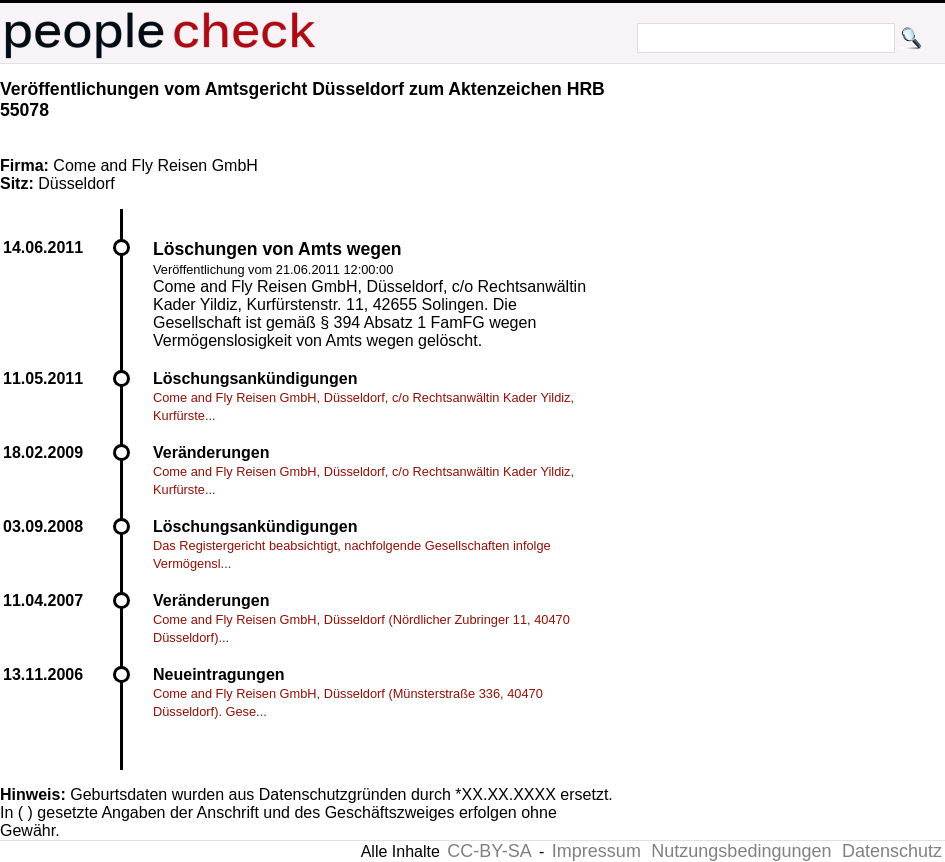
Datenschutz (892, 851)
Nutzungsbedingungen (741, 851)
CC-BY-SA (489, 851)
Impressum (596, 851)
